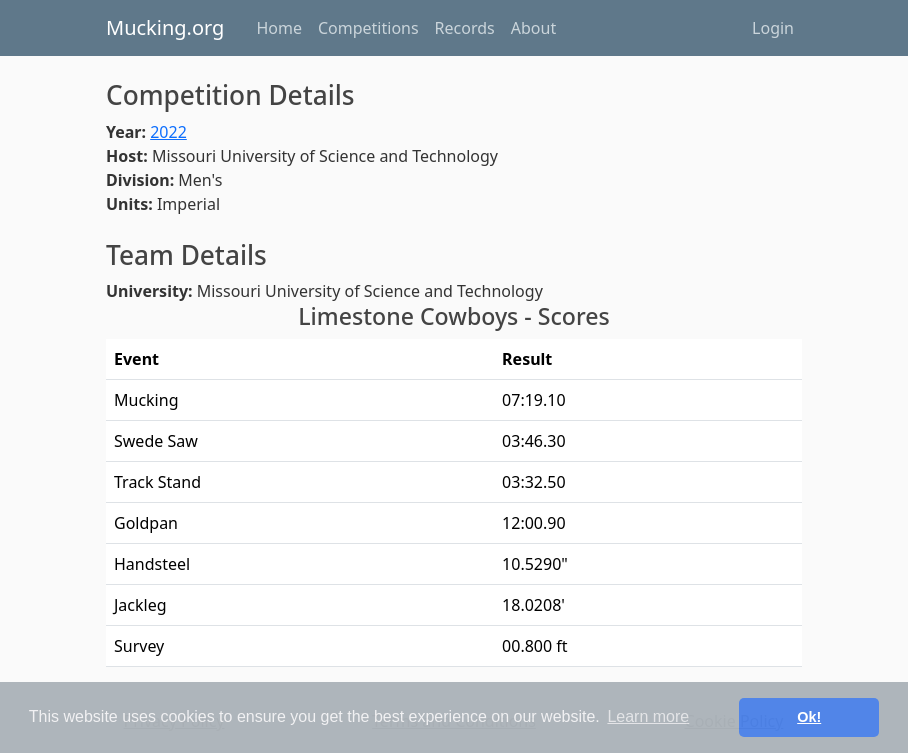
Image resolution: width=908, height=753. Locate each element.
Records (465, 28)
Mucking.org (165, 27)
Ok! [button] (809, 717)
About (533, 28)
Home (279, 28)
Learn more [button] (648, 716)
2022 (168, 132)
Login (773, 28)
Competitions (368, 28)
